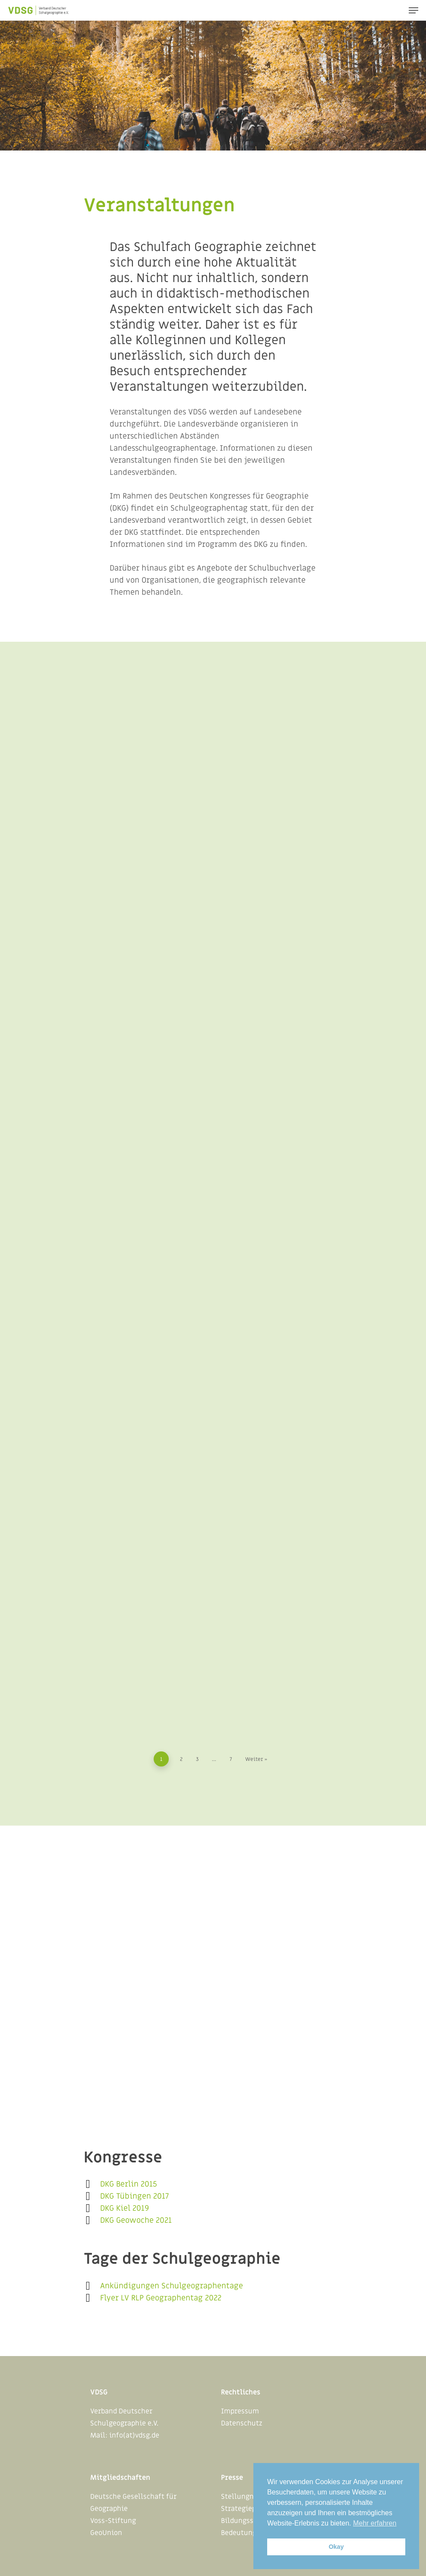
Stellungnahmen (249, 2496)
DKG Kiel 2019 (124, 2208)
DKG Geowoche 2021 (136, 2220)
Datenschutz (241, 2423)
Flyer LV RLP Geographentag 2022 (160, 2298)
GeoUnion (106, 2533)
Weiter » (256, 1759)
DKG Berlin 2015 (128, 2184)
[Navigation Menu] (413, 10)
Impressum (240, 2411)
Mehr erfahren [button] (375, 2523)
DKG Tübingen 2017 (134, 2196)
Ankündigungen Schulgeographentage (171, 2286)
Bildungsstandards (252, 2521)
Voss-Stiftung (113, 2521)
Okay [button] (336, 2546)
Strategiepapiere (249, 2508)
